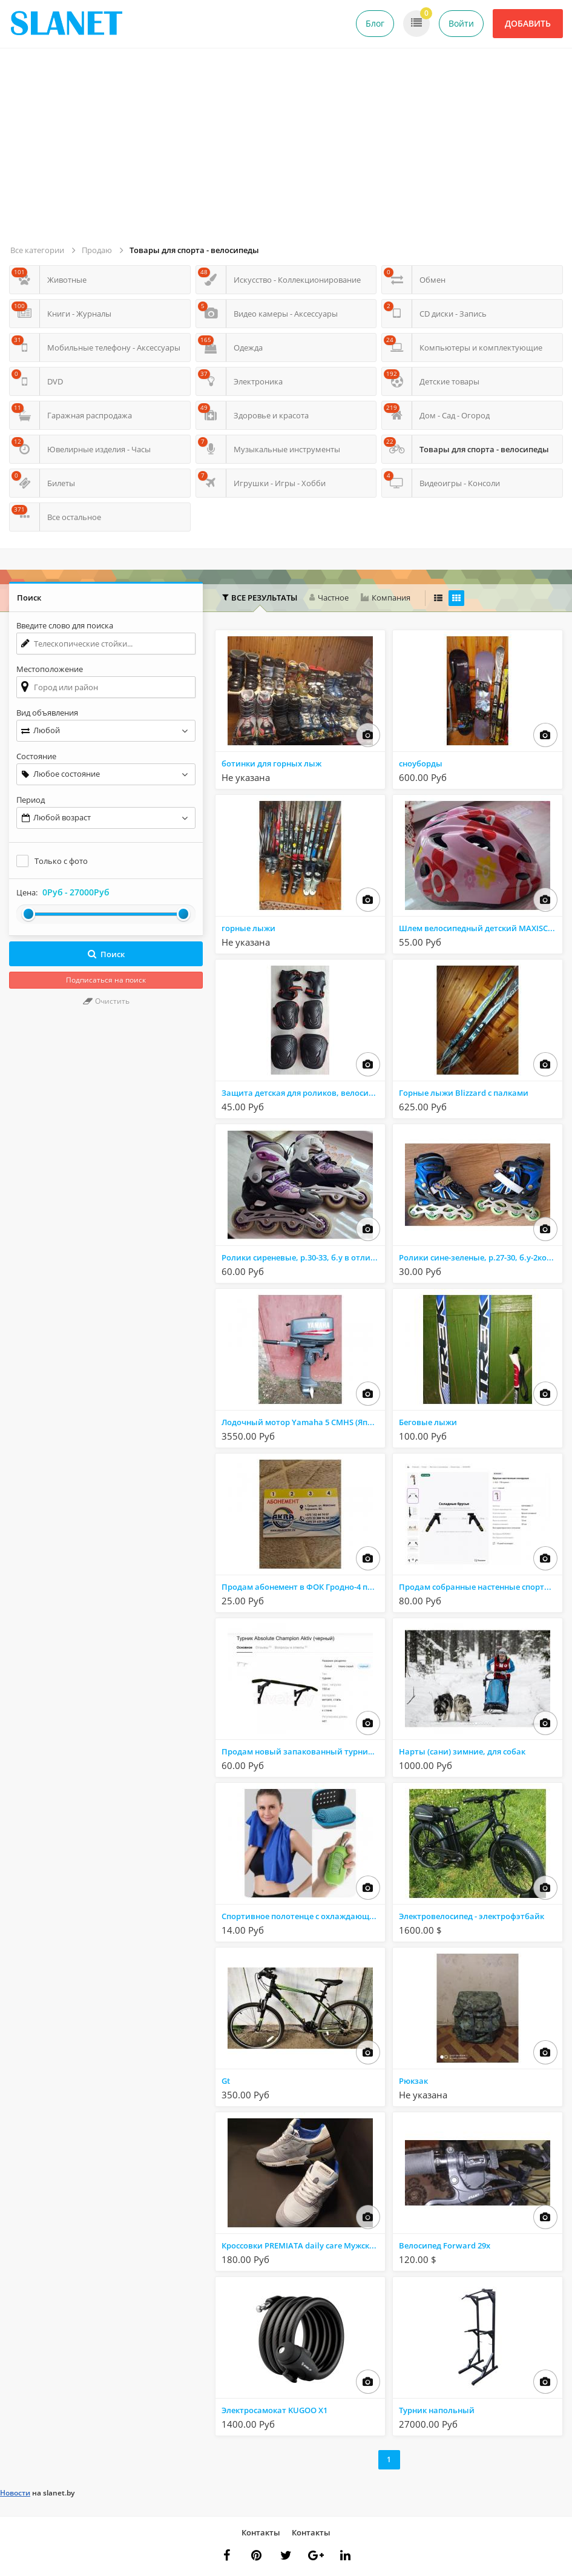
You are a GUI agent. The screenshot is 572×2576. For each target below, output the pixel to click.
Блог (375, 23)
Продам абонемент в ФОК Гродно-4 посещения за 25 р (303, 1586)
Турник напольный (437, 2410)
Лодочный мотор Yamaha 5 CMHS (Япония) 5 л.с (303, 1422)
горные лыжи (248, 928)
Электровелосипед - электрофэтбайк (471, 1916)
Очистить (106, 1001)
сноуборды (420, 763)
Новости (15, 2493)
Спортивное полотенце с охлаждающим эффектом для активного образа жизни (303, 1916)
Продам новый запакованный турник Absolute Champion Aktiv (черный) (303, 1751)
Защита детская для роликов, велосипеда (303, 1092)
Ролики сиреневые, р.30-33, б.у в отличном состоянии (303, 1257)
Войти (461, 23)
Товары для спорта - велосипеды (194, 250)
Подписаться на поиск (106, 980)
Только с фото (61, 860)
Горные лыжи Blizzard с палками (463, 1092)
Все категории (37, 250)
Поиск (106, 954)
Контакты (261, 2532)
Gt (226, 2080)
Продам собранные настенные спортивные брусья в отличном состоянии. (480, 1586)
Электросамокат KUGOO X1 (274, 2410)
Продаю (97, 250)
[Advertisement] (287, 151)
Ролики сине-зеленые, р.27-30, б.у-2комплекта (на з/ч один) (480, 1257)
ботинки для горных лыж (271, 763)
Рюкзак (413, 2080)
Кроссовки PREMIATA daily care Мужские (300, 2245)
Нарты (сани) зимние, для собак (462, 1751)
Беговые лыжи (428, 1422)
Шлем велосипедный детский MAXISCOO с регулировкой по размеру (480, 928)
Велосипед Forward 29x (444, 2245)
